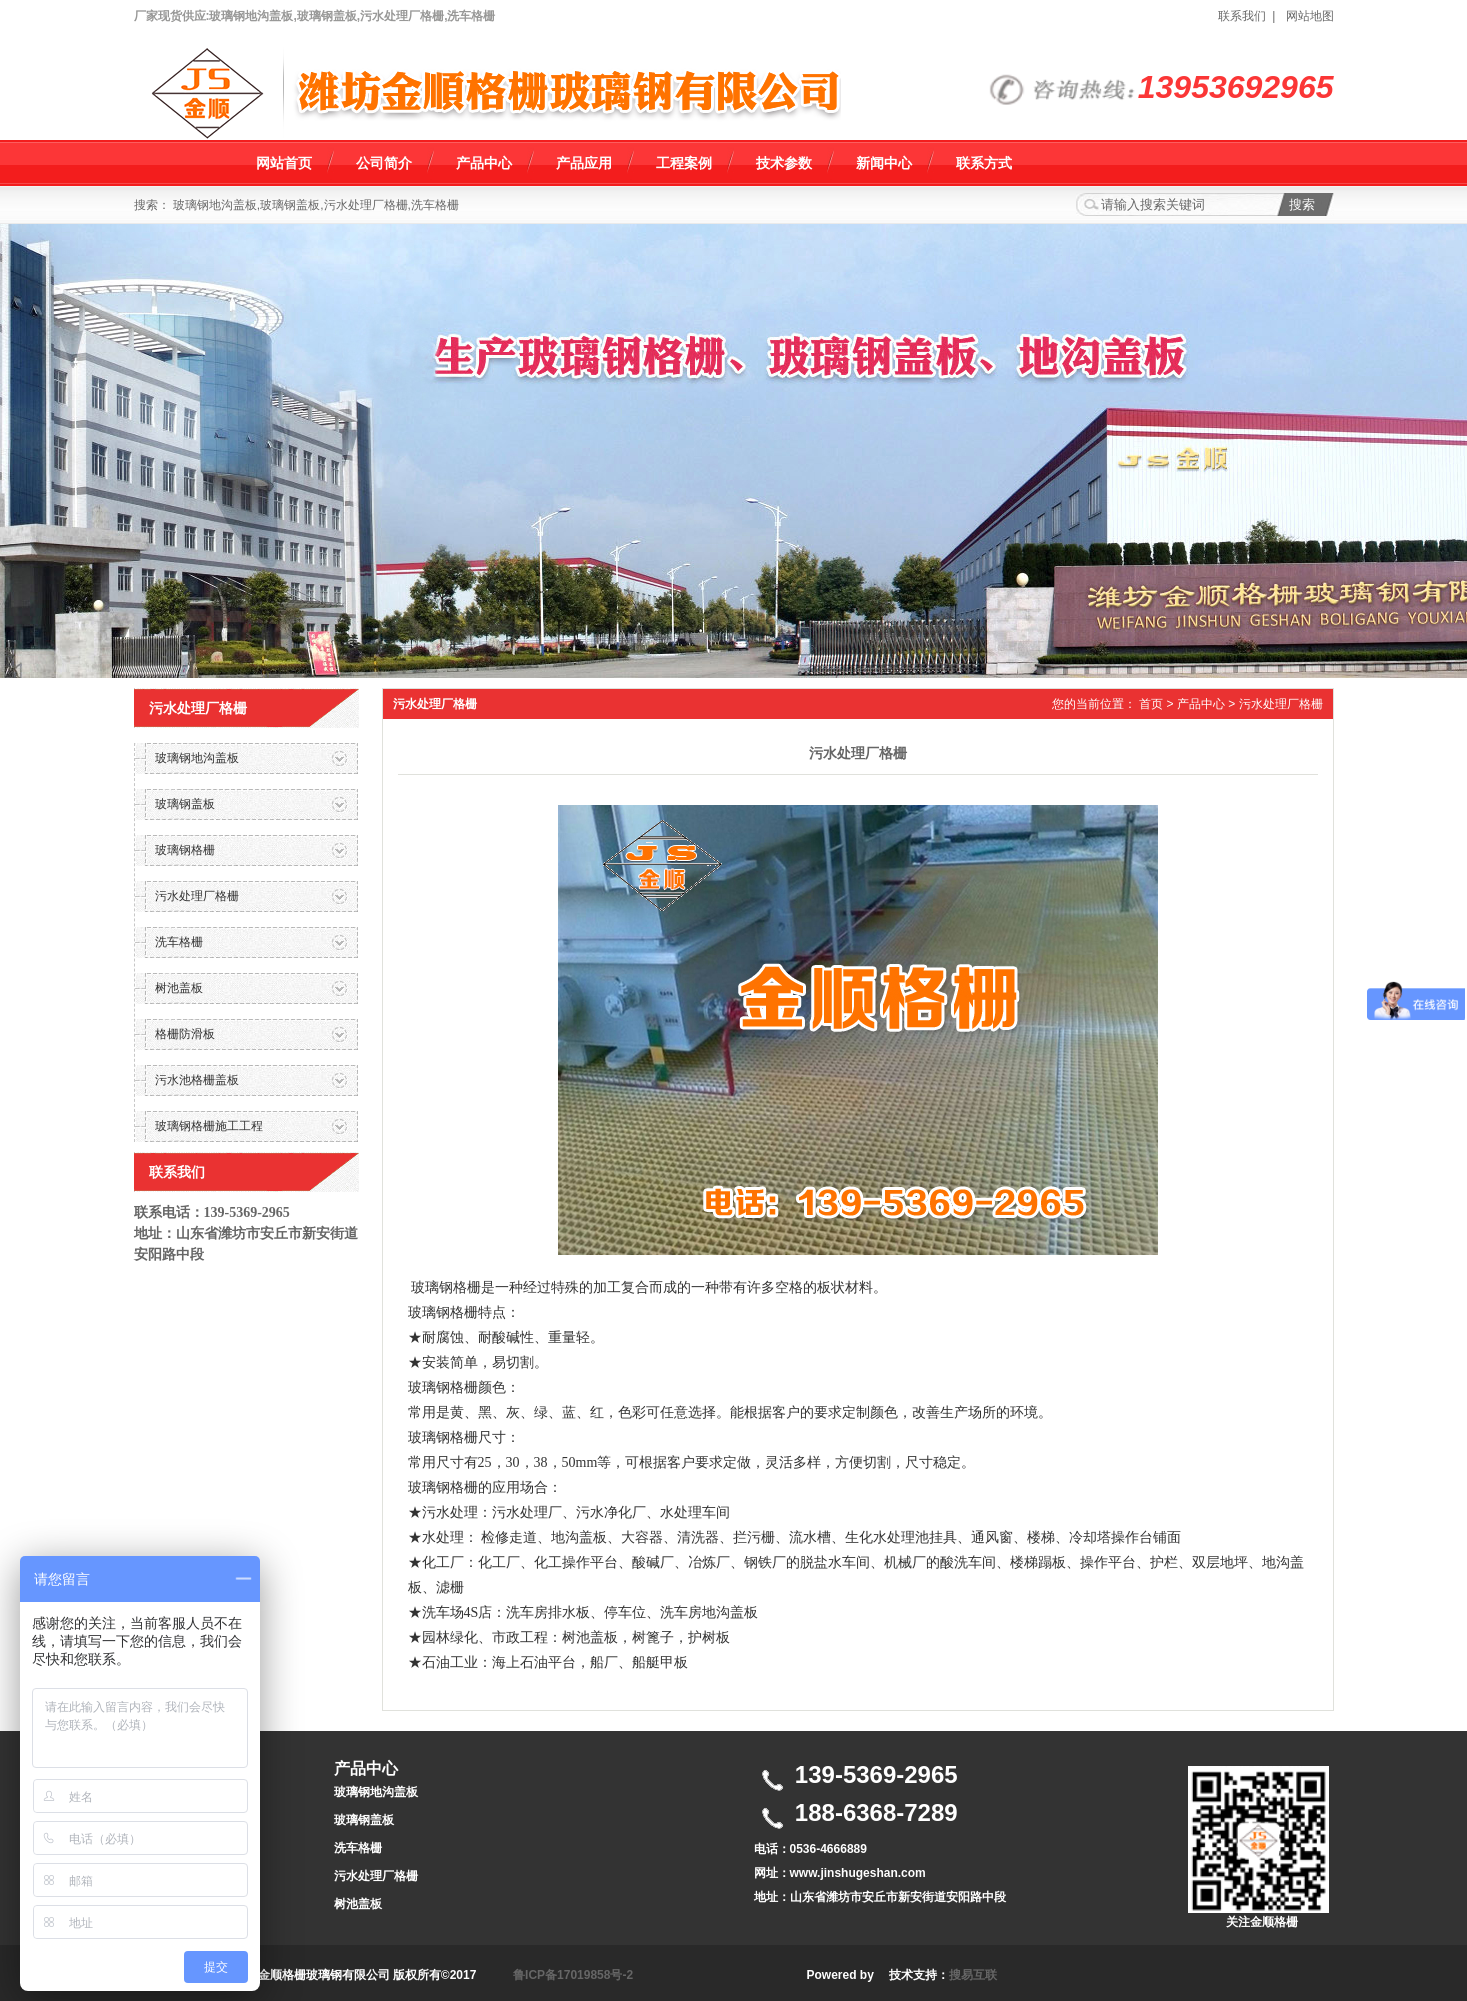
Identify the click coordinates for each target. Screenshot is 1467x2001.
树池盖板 (358, 1904)
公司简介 (384, 163)
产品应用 (584, 163)
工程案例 (684, 163)
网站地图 (1310, 16)
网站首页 (284, 163)
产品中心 (484, 163)
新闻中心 (884, 163)
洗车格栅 (358, 1848)
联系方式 (984, 163)
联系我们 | (1250, 16)
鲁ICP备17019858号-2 (573, 1975)
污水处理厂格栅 (1281, 704)
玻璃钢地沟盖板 (376, 1792)
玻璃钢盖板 (364, 1820)
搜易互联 (973, 1975)
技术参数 (784, 163)
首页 (1151, 704)
